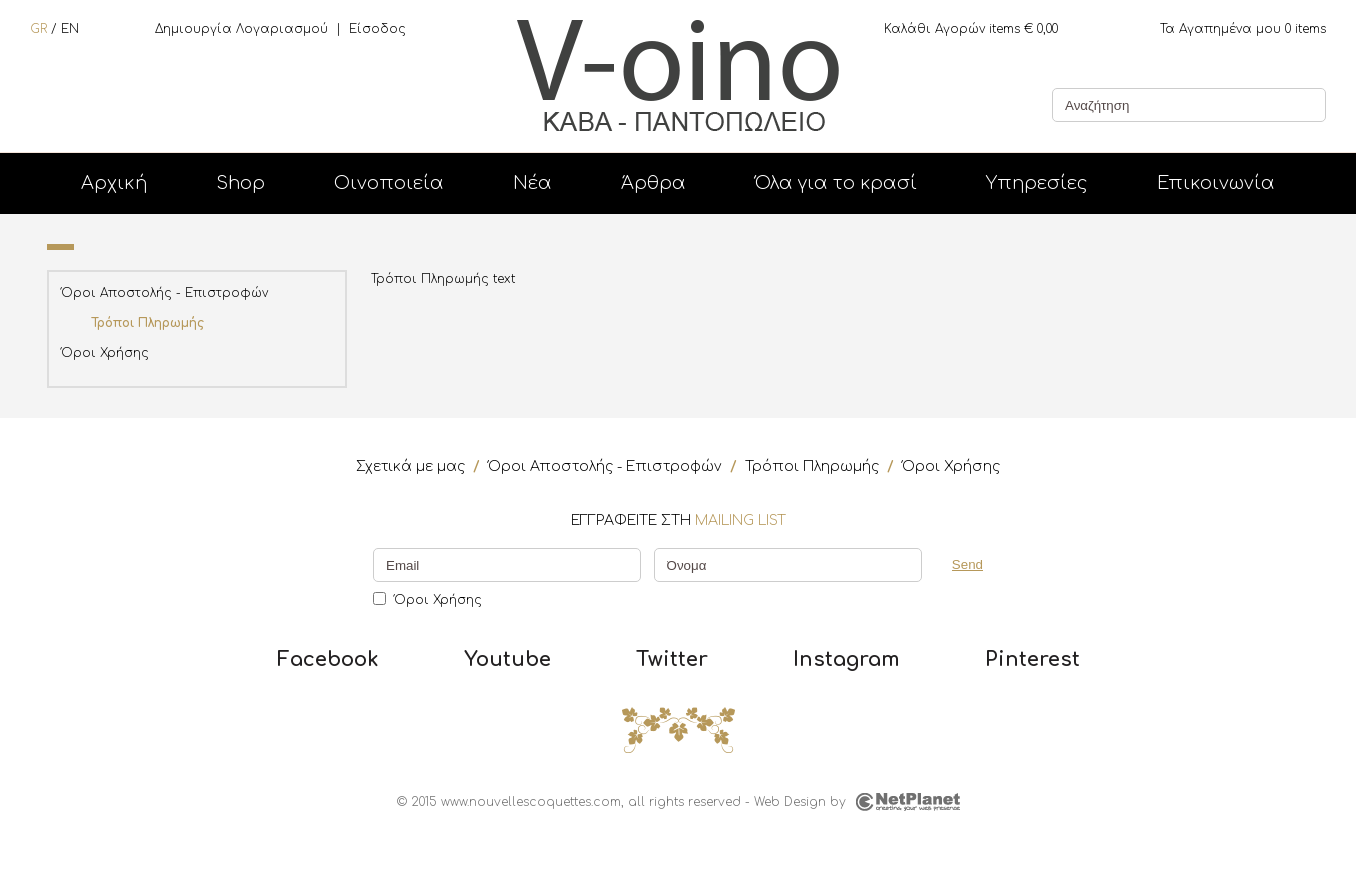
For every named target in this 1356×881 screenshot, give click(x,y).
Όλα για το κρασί (836, 183)
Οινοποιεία (389, 183)
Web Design (790, 802)
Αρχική (114, 183)
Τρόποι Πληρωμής (147, 323)
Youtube (507, 660)
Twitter (672, 660)
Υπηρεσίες (1037, 183)
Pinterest (1032, 660)
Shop (240, 183)
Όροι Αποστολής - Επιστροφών (164, 293)
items (1243, 29)
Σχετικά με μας (410, 466)
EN (70, 29)
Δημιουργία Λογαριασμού (241, 29)
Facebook (328, 660)
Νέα (532, 183)
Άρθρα (653, 183)
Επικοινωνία (1216, 183)
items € (971, 29)
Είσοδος (377, 29)
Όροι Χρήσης (105, 353)
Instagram (846, 660)
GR (38, 29)
